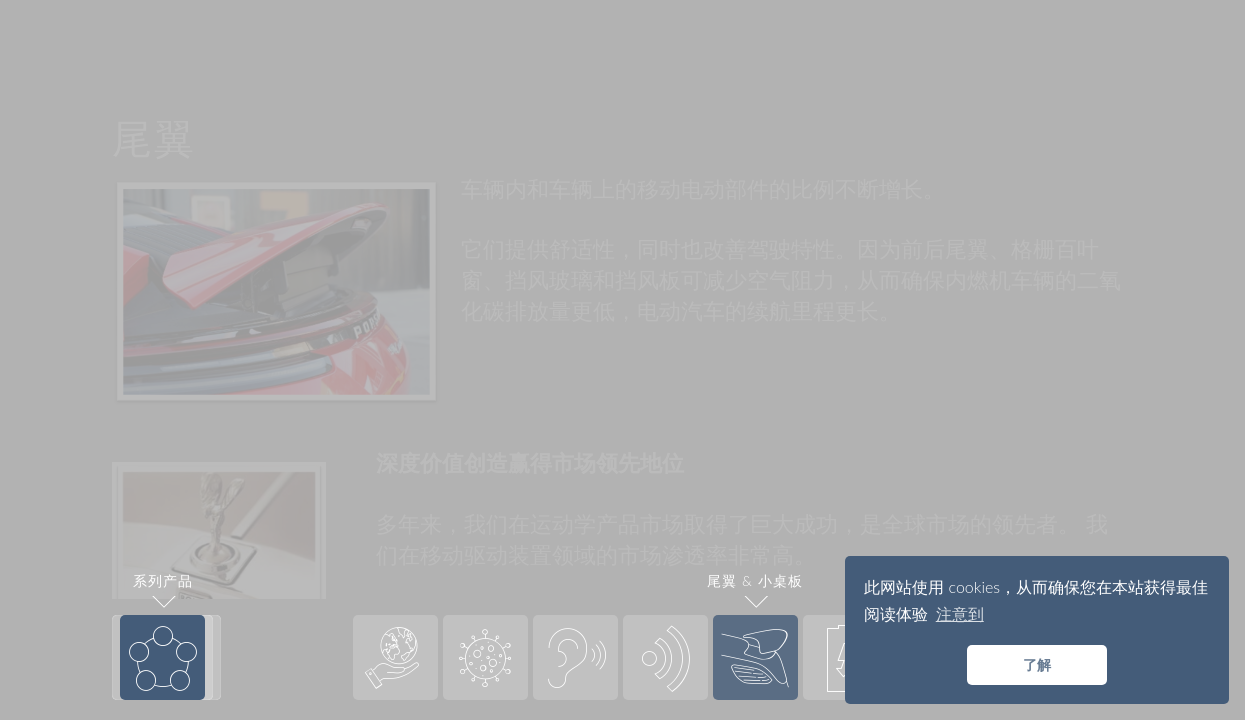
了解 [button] (1037, 664)
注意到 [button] (960, 613)
